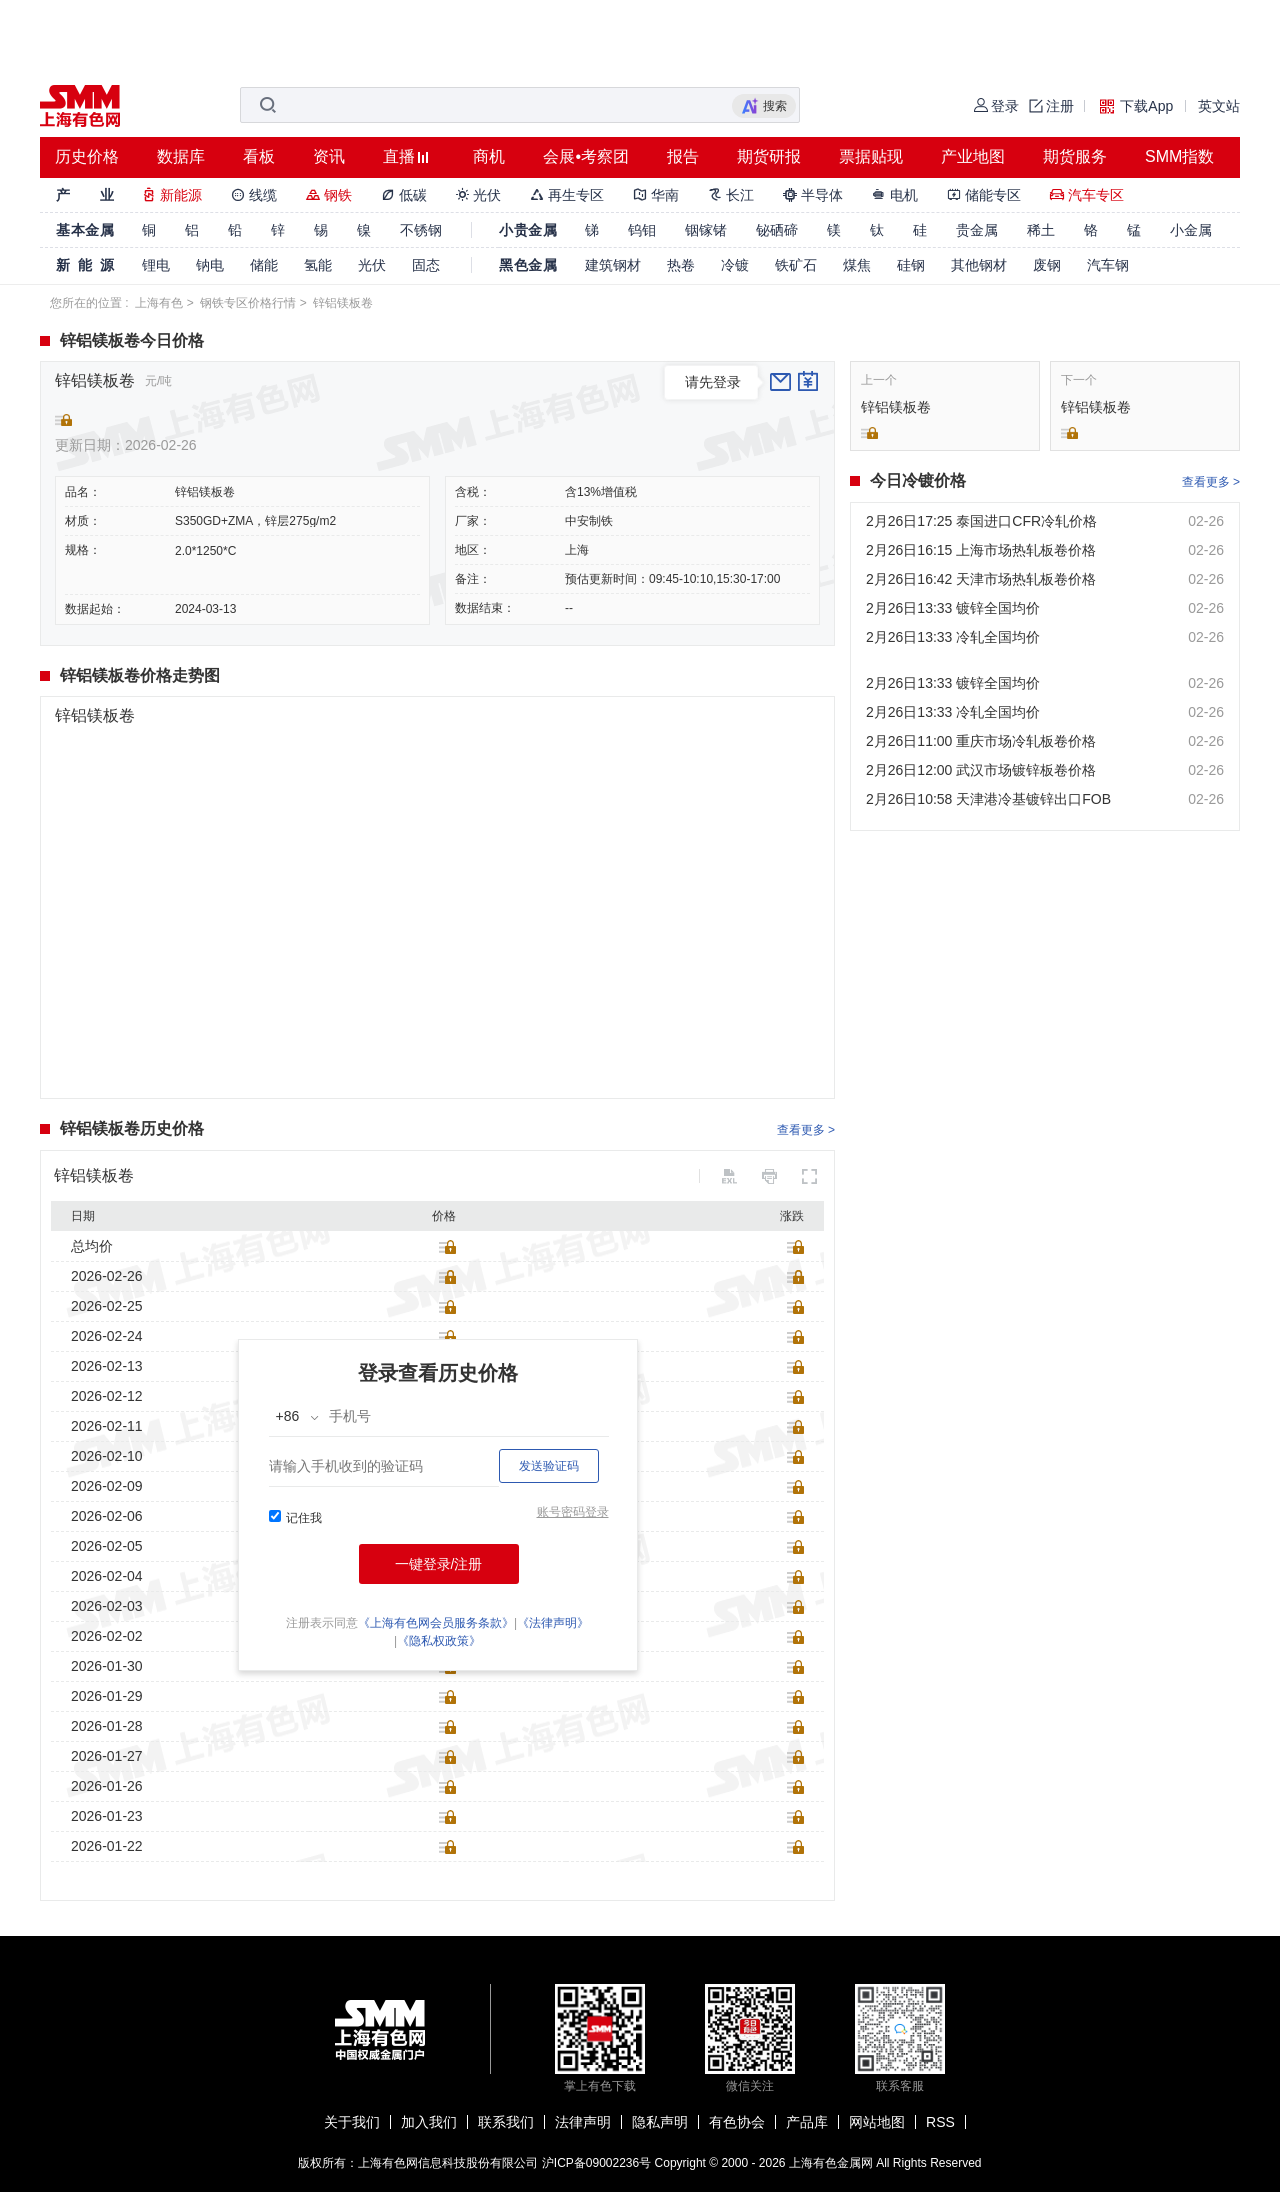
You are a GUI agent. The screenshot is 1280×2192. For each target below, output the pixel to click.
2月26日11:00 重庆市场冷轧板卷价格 (981, 741)
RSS (940, 2122)
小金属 (1191, 230)
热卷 (681, 265)
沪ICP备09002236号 (596, 2163)
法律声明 (583, 2122)
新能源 (172, 195)
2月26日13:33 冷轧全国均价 (953, 637)
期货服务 (1075, 156)
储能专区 (984, 195)
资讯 (329, 156)
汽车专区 (1087, 195)
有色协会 (737, 2122)
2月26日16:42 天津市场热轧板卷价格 (981, 579)
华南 (656, 195)
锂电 (156, 265)
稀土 (1041, 230)
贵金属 (977, 230)
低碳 (404, 195)
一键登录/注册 (439, 1564)
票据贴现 (871, 156)
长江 (731, 195)
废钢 (1047, 265)
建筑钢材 (613, 265)
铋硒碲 (777, 230)
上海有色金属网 (831, 2163)
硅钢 (911, 265)
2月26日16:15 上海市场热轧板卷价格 (981, 550)
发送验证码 (549, 1466)
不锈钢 (421, 230)
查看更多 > (806, 1130)
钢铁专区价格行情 (248, 303)
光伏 (479, 195)
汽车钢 (1108, 265)
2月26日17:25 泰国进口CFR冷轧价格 (981, 521)
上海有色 (159, 303)
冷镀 (735, 265)
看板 (259, 156)
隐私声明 (660, 2122)
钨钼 (642, 230)
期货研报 (769, 156)
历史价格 (87, 156)
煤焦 (857, 265)
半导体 (813, 195)
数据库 (181, 156)
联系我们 (506, 2122)
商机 (489, 156)
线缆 (254, 195)
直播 (399, 156)
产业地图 (973, 156)
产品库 (807, 2122)
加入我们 (429, 2122)
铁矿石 (796, 265)
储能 (264, 265)
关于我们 (352, 2122)
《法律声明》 (553, 1623)
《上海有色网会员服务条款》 (436, 1623)
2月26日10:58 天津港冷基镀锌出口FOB (988, 799)
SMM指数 (1179, 156)
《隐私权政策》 (439, 1641)
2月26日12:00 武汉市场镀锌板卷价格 (981, 770)
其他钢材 (979, 265)
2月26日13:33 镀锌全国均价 (953, 608)
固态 (426, 265)
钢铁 (329, 195)
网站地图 (877, 2122)
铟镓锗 (706, 230)
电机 (895, 195)
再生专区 (567, 195)
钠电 (210, 265)
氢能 (318, 265)
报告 (683, 156)
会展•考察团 (586, 156)
